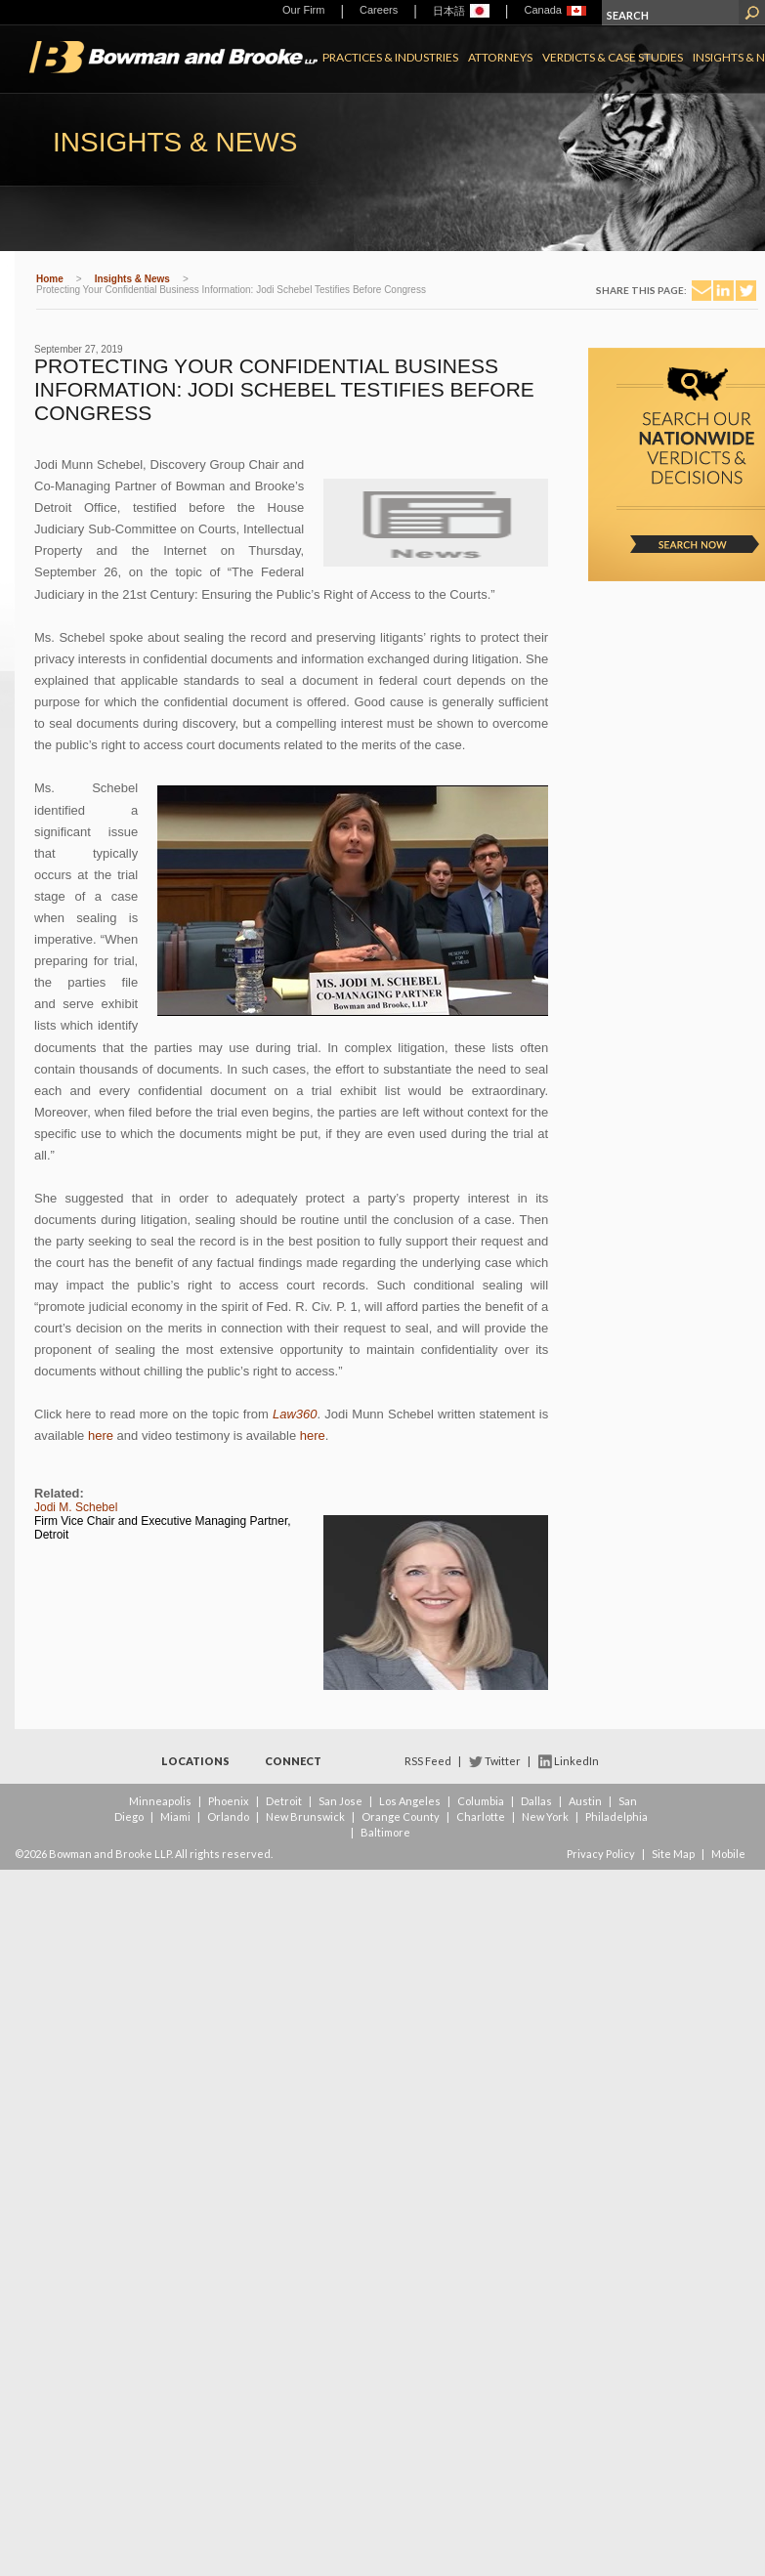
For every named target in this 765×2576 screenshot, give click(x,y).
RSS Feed (427, 1760)
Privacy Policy (601, 1853)
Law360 (295, 1414)
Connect (293, 1760)
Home (50, 279)
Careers (379, 10)
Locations (195, 1760)
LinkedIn (576, 1760)
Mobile (728, 1853)
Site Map (673, 1853)
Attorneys (500, 57)
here (100, 1435)
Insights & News (132, 279)
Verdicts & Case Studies (612, 57)
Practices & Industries (390, 57)
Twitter (503, 1760)
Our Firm (303, 10)
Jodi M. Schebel (75, 1507)
